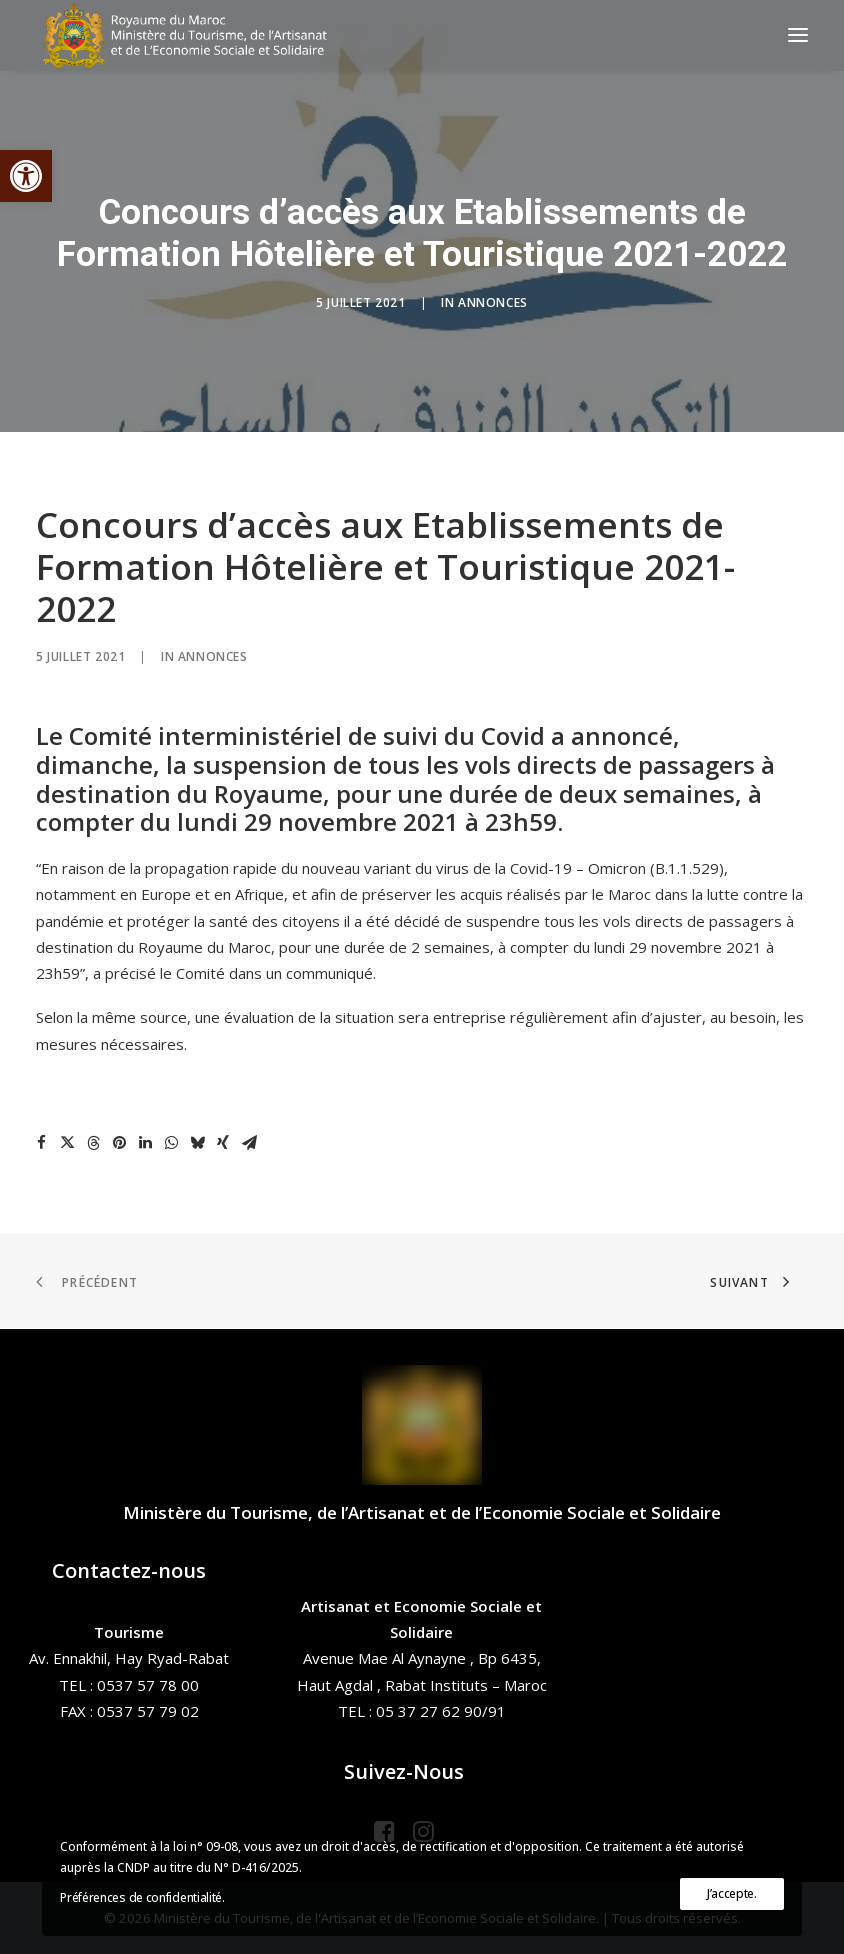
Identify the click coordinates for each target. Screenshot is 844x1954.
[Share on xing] (223, 1143)
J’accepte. (732, 1893)
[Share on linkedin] (145, 1143)
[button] (26, 176)
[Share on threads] (93, 1143)
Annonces (493, 302)
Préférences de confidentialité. (142, 1897)
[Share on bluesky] (197, 1143)
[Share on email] (249, 1143)
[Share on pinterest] (119, 1143)
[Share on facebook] (41, 1143)
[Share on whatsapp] (171, 1143)
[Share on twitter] (67, 1143)
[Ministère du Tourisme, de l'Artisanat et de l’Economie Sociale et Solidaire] (191, 35)
